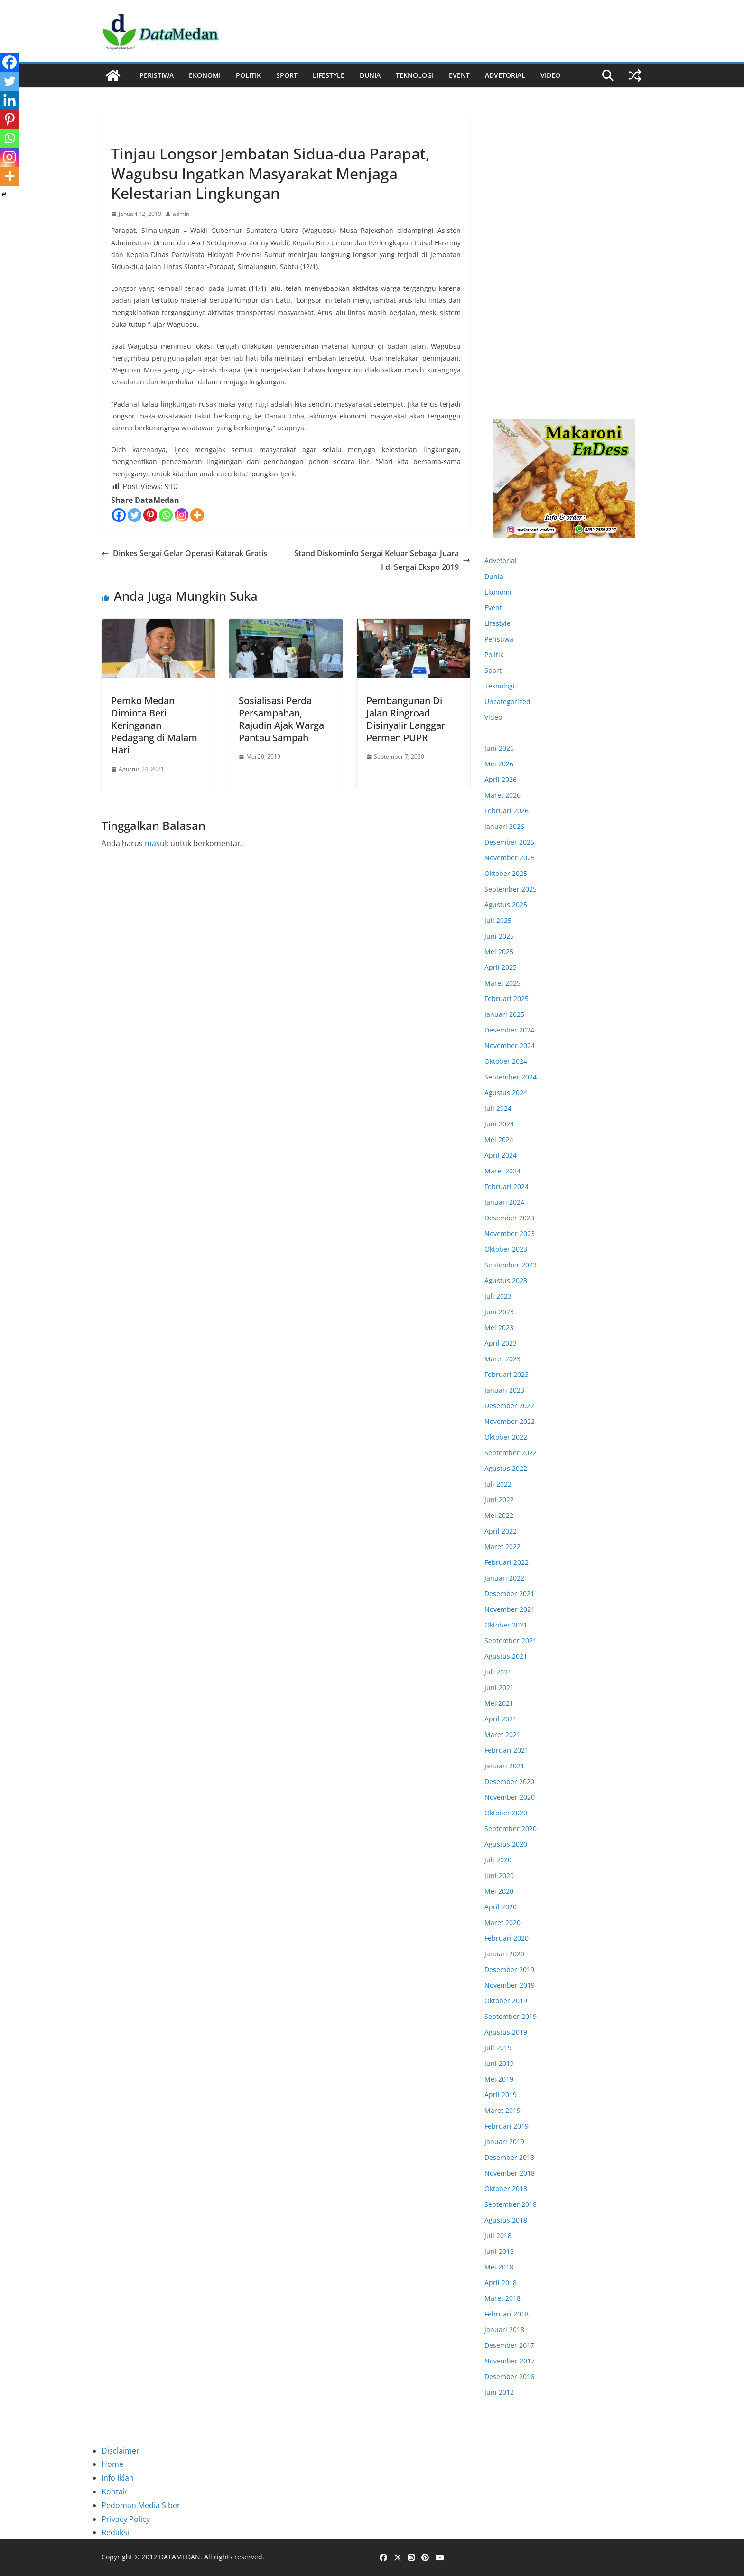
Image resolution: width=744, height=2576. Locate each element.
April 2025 (500, 967)
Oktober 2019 (505, 2000)
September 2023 (510, 1264)
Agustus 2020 (505, 1844)
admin (181, 214)
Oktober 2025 (505, 873)
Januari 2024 (504, 1202)
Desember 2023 (509, 1217)
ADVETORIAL (505, 75)
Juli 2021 (498, 1671)
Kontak (114, 2491)
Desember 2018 (509, 2157)
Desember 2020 (509, 1781)
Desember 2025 (509, 841)
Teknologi (415, 75)
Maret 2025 (502, 982)
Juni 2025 (499, 935)
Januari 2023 (504, 1390)
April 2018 (500, 2282)
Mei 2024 (498, 1139)
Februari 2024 (506, 1186)
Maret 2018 (502, 2298)
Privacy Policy (126, 2519)
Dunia (370, 75)
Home (112, 2464)
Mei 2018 (498, 2266)
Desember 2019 (509, 1969)
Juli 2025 (498, 920)
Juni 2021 (499, 1687)
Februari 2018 (506, 2313)
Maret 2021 (502, 1734)
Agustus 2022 (505, 1468)
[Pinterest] (150, 515)
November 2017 (509, 2360)
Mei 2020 (498, 1891)
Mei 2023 (498, 1327)
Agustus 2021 (505, 1656)
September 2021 (510, 1640)
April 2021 (500, 1718)
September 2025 (510, 888)
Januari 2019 (504, 2141)
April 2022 (500, 1530)
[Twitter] (134, 515)
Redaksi (115, 2532)
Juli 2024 (498, 1108)
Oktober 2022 (505, 1436)
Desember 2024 (509, 1029)
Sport (287, 75)
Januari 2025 (504, 1014)
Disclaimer (121, 2451)
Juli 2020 (498, 1859)
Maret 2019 (502, 2110)
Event (459, 75)
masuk (156, 843)
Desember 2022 (509, 1405)
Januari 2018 (504, 2329)
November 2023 (509, 1233)
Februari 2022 (506, 1562)
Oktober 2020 (505, 1812)
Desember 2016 (509, 2376)
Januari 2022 (504, 1577)
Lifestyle (328, 75)
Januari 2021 (504, 1765)
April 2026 (500, 779)
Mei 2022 (498, 1515)
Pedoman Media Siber (141, 2505)
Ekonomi (205, 75)
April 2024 (500, 1155)
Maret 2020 (502, 1922)
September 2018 (510, 2204)
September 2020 (510, 1828)
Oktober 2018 (505, 2188)
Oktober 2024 (505, 1061)
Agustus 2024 (505, 1092)
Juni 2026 (499, 748)
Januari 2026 (504, 826)
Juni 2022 (499, 1499)
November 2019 (509, 1985)
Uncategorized (507, 701)
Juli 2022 (498, 1483)
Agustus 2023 (505, 1280)
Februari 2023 (506, 1374)
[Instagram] (181, 515)
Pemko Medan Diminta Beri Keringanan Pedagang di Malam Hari (154, 725)
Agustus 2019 (505, 2032)
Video (550, 75)
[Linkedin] (9, 100)
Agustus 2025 (505, 904)
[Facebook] (119, 515)
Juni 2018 (499, 2251)
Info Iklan (118, 2478)
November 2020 (509, 1797)
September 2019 (510, 2016)
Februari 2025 (506, 998)
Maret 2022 (502, 1546)
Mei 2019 (498, 2078)
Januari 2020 (504, 1953)
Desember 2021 (509, 1593)
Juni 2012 (499, 2392)
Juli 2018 (498, 2235)
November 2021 (509, 1609)
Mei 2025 (498, 951)
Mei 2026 (498, 763)
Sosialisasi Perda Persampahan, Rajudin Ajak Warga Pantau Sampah (281, 719)
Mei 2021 (498, 1703)
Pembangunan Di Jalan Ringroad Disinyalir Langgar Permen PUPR (405, 719)
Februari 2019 (506, 2125)
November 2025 (509, 857)
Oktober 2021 (505, 1624)
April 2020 (500, 1906)
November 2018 (509, 2172)
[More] (197, 515)
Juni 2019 (499, 2063)
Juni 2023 (499, 1311)
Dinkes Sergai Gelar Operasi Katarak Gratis (184, 553)
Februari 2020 (506, 1938)
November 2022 (509, 1421)
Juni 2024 (499, 1123)
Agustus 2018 (505, 2219)
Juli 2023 (498, 1296)
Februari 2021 (506, 1750)
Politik (248, 75)
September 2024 (510, 1076)
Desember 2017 (509, 2345)
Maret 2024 (502, 1170)
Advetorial (500, 560)
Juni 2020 (499, 1875)
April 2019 (500, 2094)
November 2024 (509, 1045)
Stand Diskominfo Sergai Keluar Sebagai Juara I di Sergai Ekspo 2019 (382, 560)
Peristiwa (157, 75)
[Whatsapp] (166, 515)
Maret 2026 (502, 795)
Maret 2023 (502, 1358)
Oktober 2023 (505, 1249)
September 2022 (510, 1452)
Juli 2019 (498, 2047)
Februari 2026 (506, 810)
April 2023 (500, 1343)
